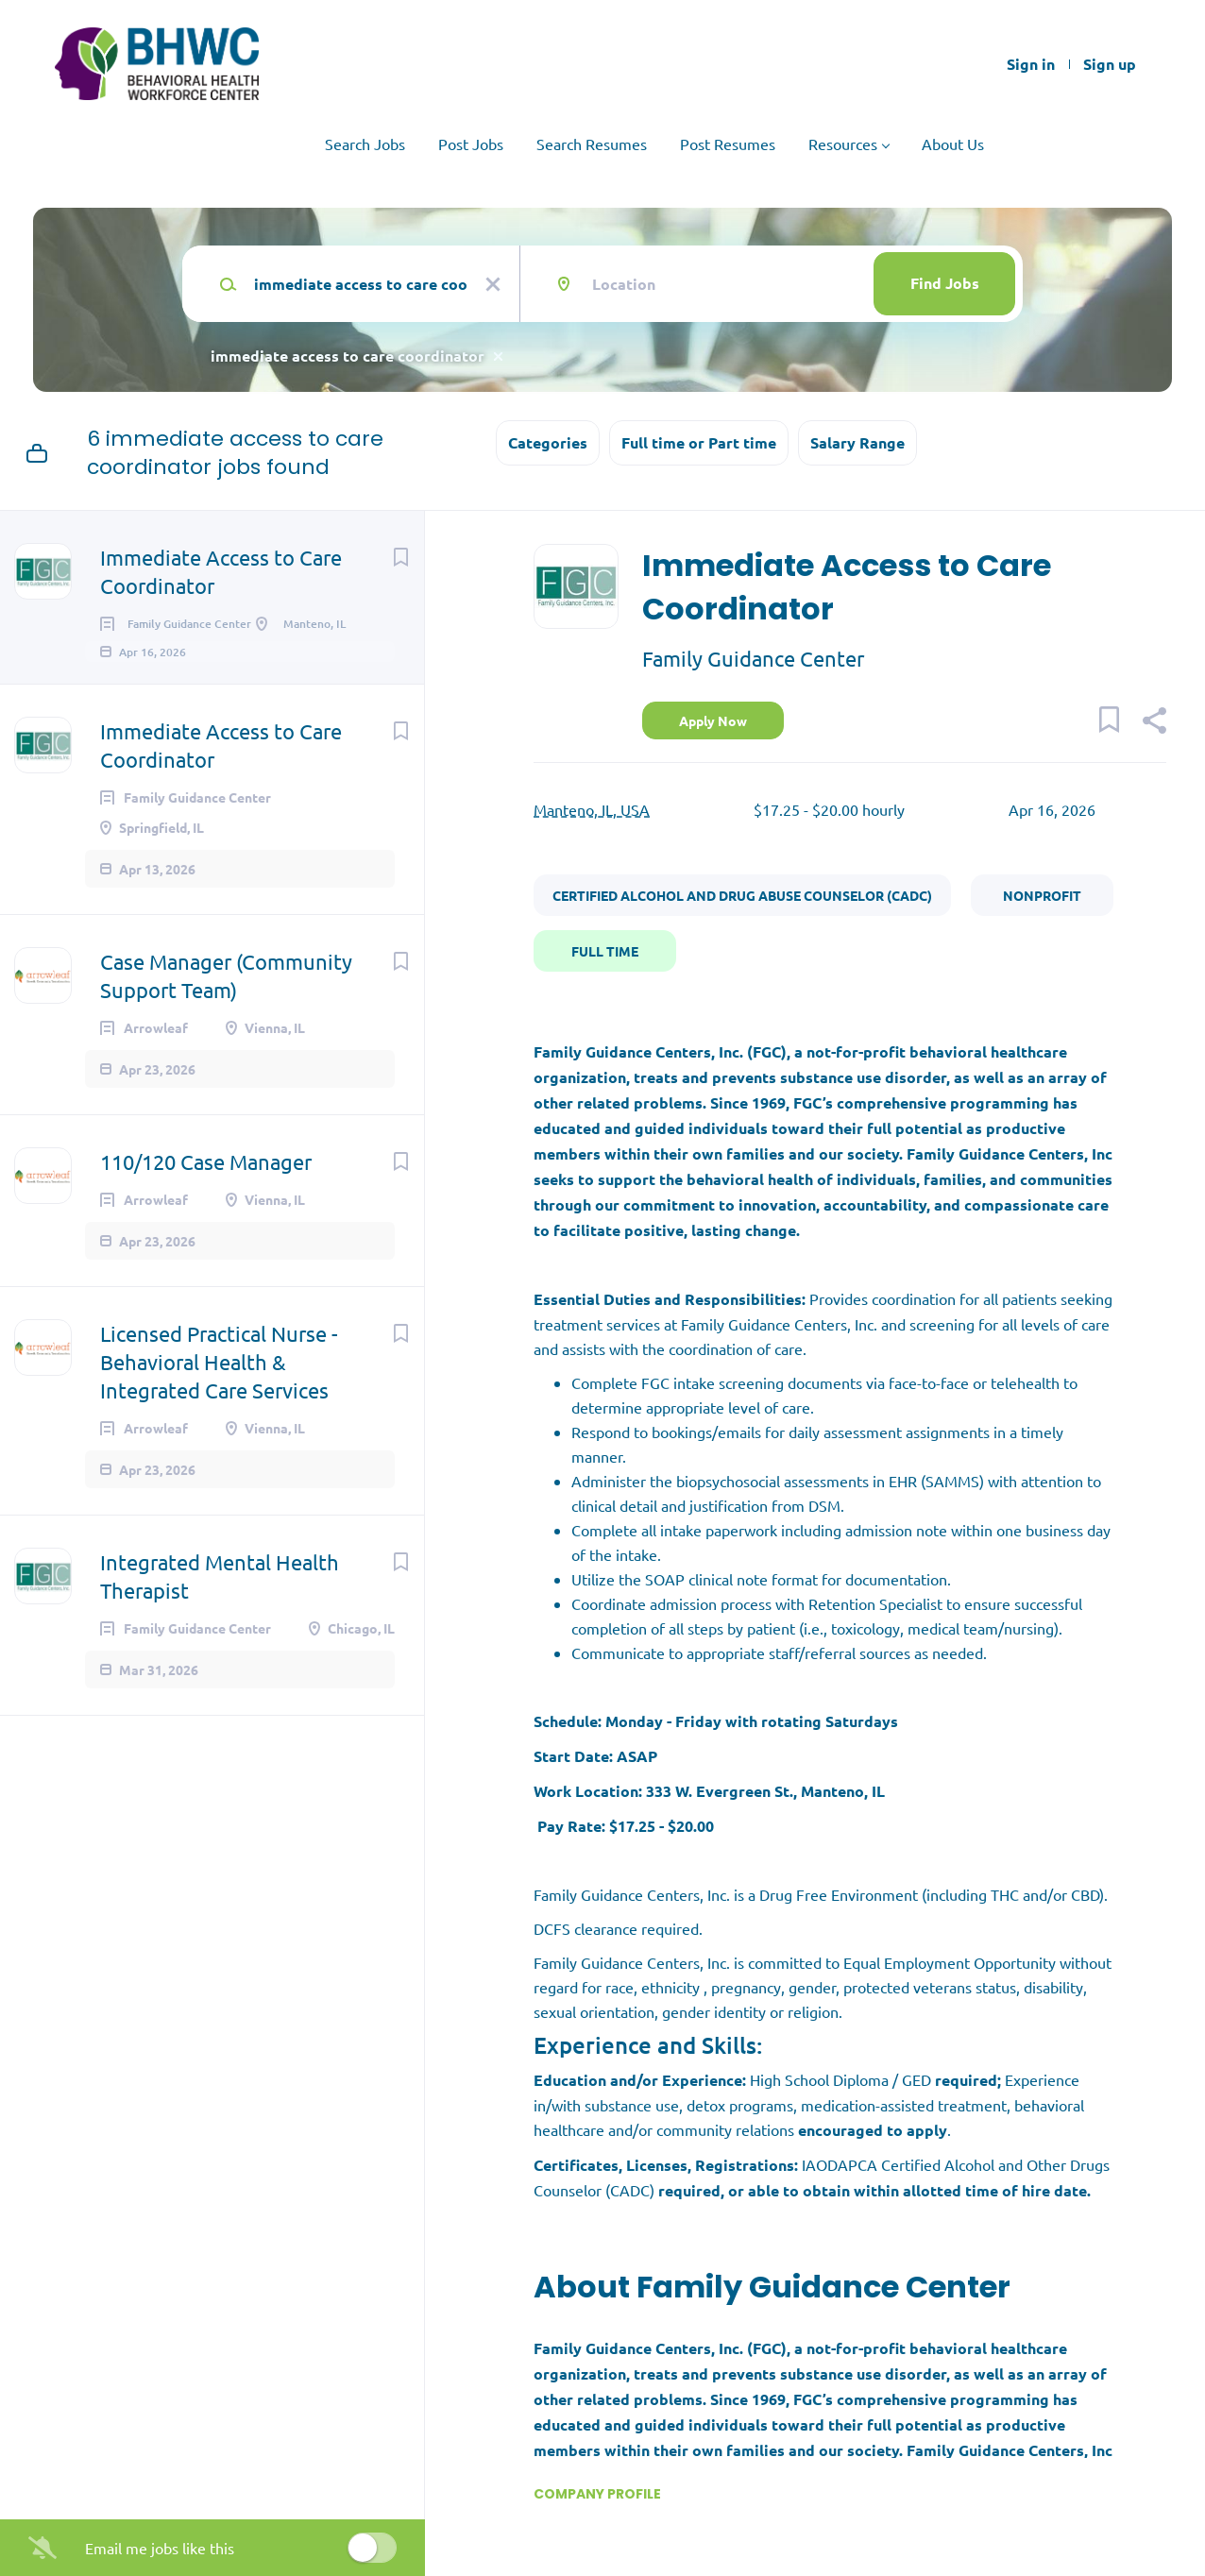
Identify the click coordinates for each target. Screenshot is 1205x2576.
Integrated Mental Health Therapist (219, 1602)
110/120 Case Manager (206, 1188)
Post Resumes (727, 143)
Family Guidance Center (753, 658)
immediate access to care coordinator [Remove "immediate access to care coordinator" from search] (347, 355)
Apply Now (713, 720)
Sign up (1109, 64)
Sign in (1031, 64)
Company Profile (597, 2493)
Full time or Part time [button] (698, 442)
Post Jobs (470, 143)
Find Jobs (944, 283)
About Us (953, 143)
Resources (842, 143)
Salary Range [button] (857, 442)
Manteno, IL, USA (592, 809)
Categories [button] (547, 442)
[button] (1153, 722)
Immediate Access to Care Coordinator (221, 571)
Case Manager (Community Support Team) (226, 1001)
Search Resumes (591, 143)
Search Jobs (365, 143)
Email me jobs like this (159, 2547)
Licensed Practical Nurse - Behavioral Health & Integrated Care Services (219, 1388)
